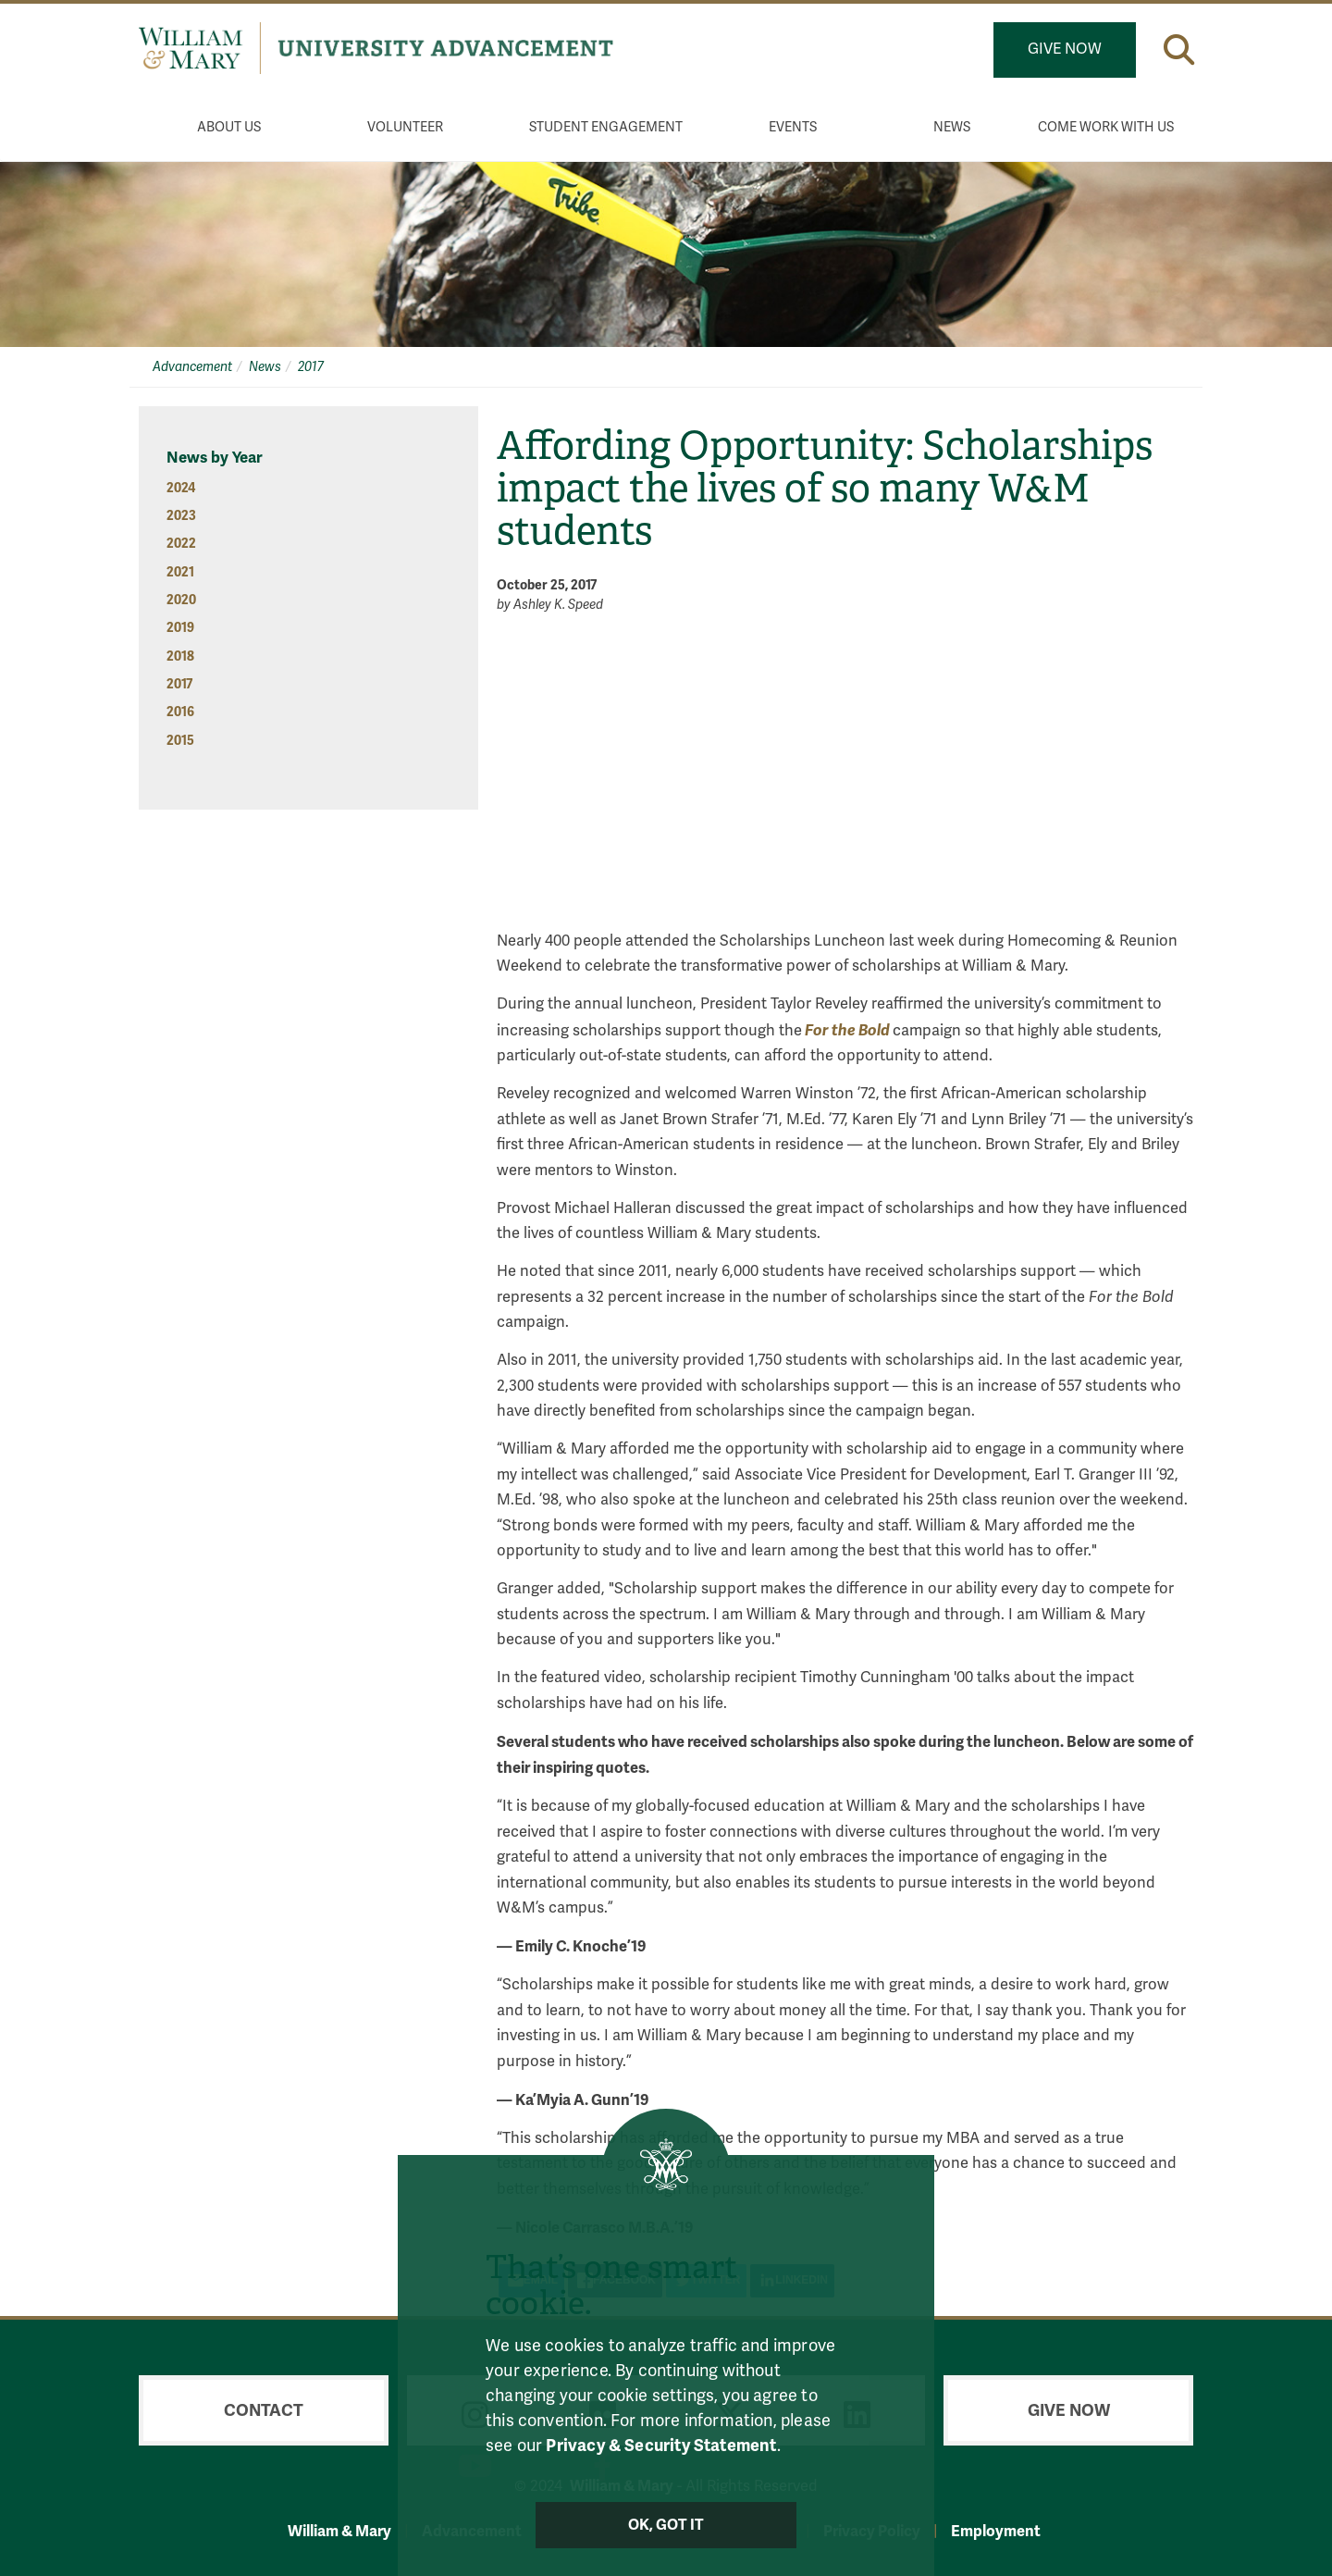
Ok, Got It (666, 2525)
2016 (180, 712)
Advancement (192, 367)
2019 (180, 628)
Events (793, 127)
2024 (180, 488)
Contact (263, 2410)
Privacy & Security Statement (661, 2444)
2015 (180, 741)
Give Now (1065, 49)
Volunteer (405, 127)
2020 (181, 600)
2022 (181, 543)
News (951, 127)
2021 (180, 572)
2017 (311, 367)
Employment (996, 2531)
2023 (181, 516)
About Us (229, 127)
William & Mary (339, 2531)
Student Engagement (606, 127)
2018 (180, 656)
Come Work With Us (1106, 127)
